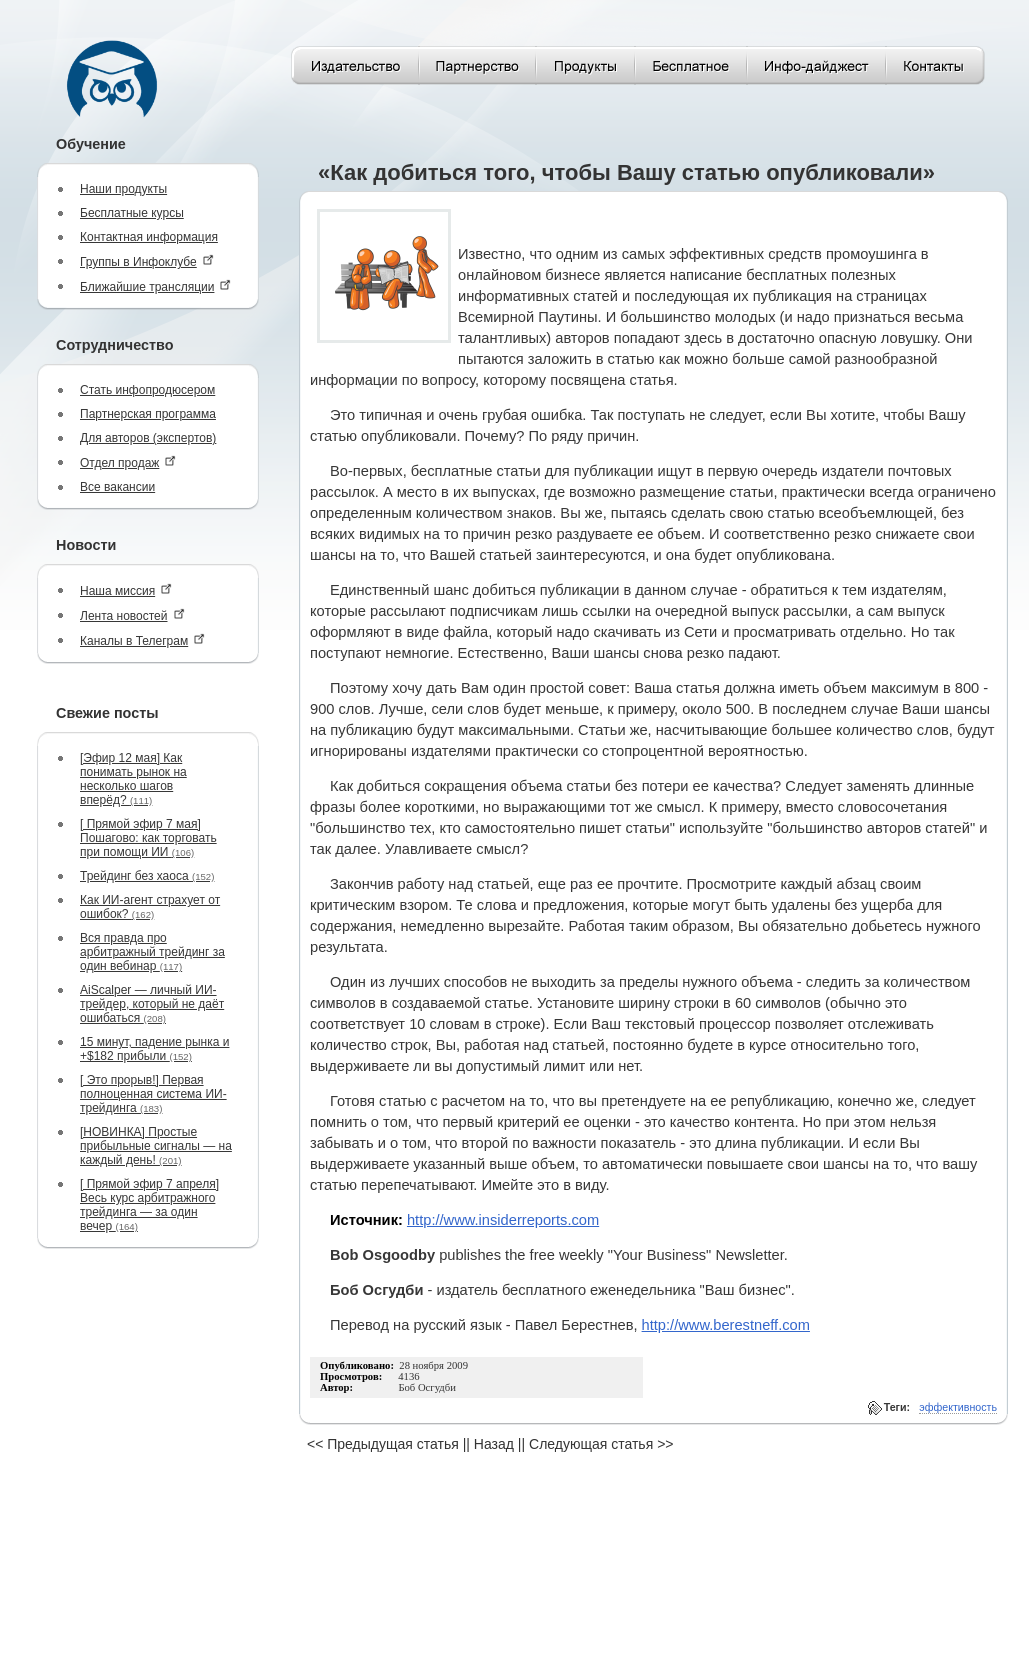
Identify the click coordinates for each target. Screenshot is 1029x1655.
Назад (494, 1444)
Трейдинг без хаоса (147, 876)
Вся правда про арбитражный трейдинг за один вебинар (152, 952)
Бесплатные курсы (132, 213)
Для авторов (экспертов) (148, 438)
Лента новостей (132, 615)
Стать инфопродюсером (147, 390)
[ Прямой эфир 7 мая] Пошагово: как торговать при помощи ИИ (148, 838)
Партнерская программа (148, 414)
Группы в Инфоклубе (147, 261)
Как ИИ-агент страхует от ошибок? (150, 907)
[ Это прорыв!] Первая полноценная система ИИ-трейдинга (153, 1094)
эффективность (958, 1407)
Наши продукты (123, 189)
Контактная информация (149, 237)
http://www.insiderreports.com (503, 1220)
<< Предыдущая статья (383, 1444)
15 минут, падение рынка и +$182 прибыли (154, 1049)
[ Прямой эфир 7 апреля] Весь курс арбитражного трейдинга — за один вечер (149, 1205)
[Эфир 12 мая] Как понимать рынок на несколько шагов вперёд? (133, 779)
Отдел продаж (128, 462)
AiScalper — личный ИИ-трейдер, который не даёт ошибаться (152, 1004)
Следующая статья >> (601, 1444)
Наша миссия (126, 590)
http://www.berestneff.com (726, 1325)
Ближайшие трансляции (155, 286)
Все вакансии (117, 487)
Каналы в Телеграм (142, 640)
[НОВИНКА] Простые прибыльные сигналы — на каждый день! (156, 1146)
